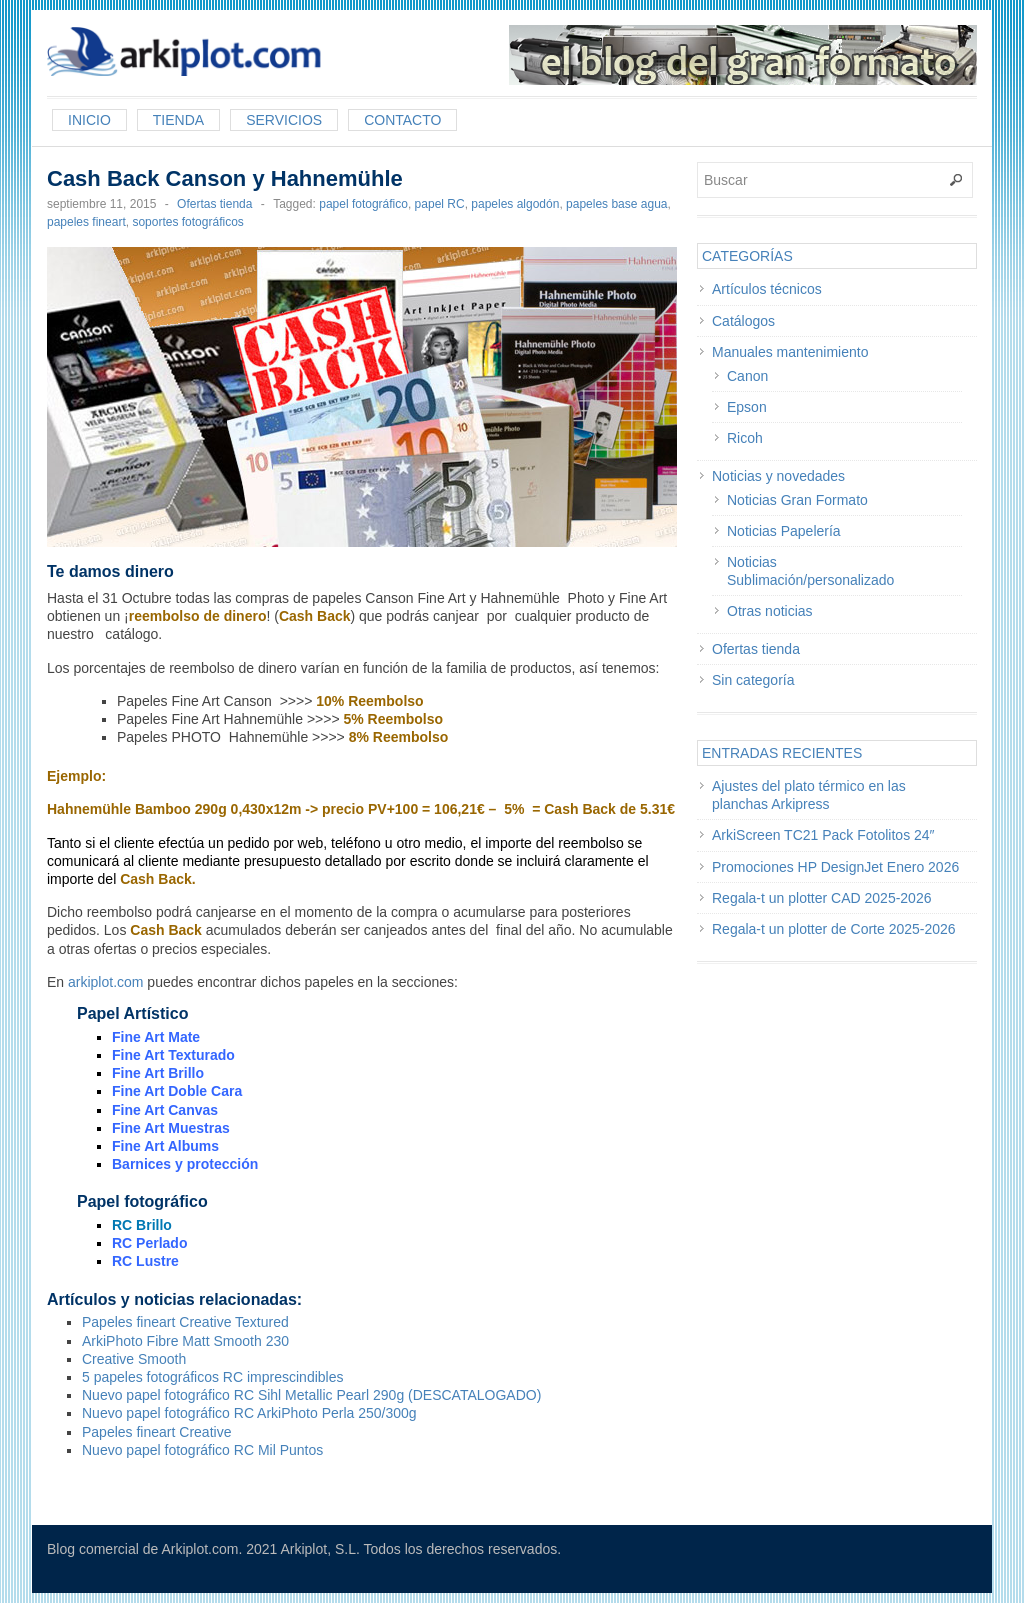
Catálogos (743, 321)
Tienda (178, 120)
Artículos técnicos (767, 289)
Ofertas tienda (214, 204)
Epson (747, 407)
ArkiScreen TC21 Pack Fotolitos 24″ (823, 835)
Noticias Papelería (784, 531)
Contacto (402, 120)
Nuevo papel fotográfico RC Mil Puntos (202, 1450)
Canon (747, 376)
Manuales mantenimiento (790, 352)
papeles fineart (86, 222)
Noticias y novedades (778, 476)
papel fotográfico (363, 204)
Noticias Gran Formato (797, 500)
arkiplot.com (105, 982)
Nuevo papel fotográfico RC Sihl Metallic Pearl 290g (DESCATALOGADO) (311, 1395)
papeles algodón (515, 204)
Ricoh (745, 438)
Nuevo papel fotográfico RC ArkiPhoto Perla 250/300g (249, 1413)
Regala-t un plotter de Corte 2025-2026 (834, 929)
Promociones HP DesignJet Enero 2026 (835, 867)
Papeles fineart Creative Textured (185, 1322)
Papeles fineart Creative (156, 1432)
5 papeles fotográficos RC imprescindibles (212, 1377)
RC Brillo (142, 1225)
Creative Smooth (134, 1359)
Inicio (89, 120)
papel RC (440, 204)
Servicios (284, 120)
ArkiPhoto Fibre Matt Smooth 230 (185, 1341)
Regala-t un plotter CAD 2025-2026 (821, 898)
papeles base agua (616, 204)
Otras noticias (770, 611)
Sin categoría (753, 680)
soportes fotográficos (187, 222)
